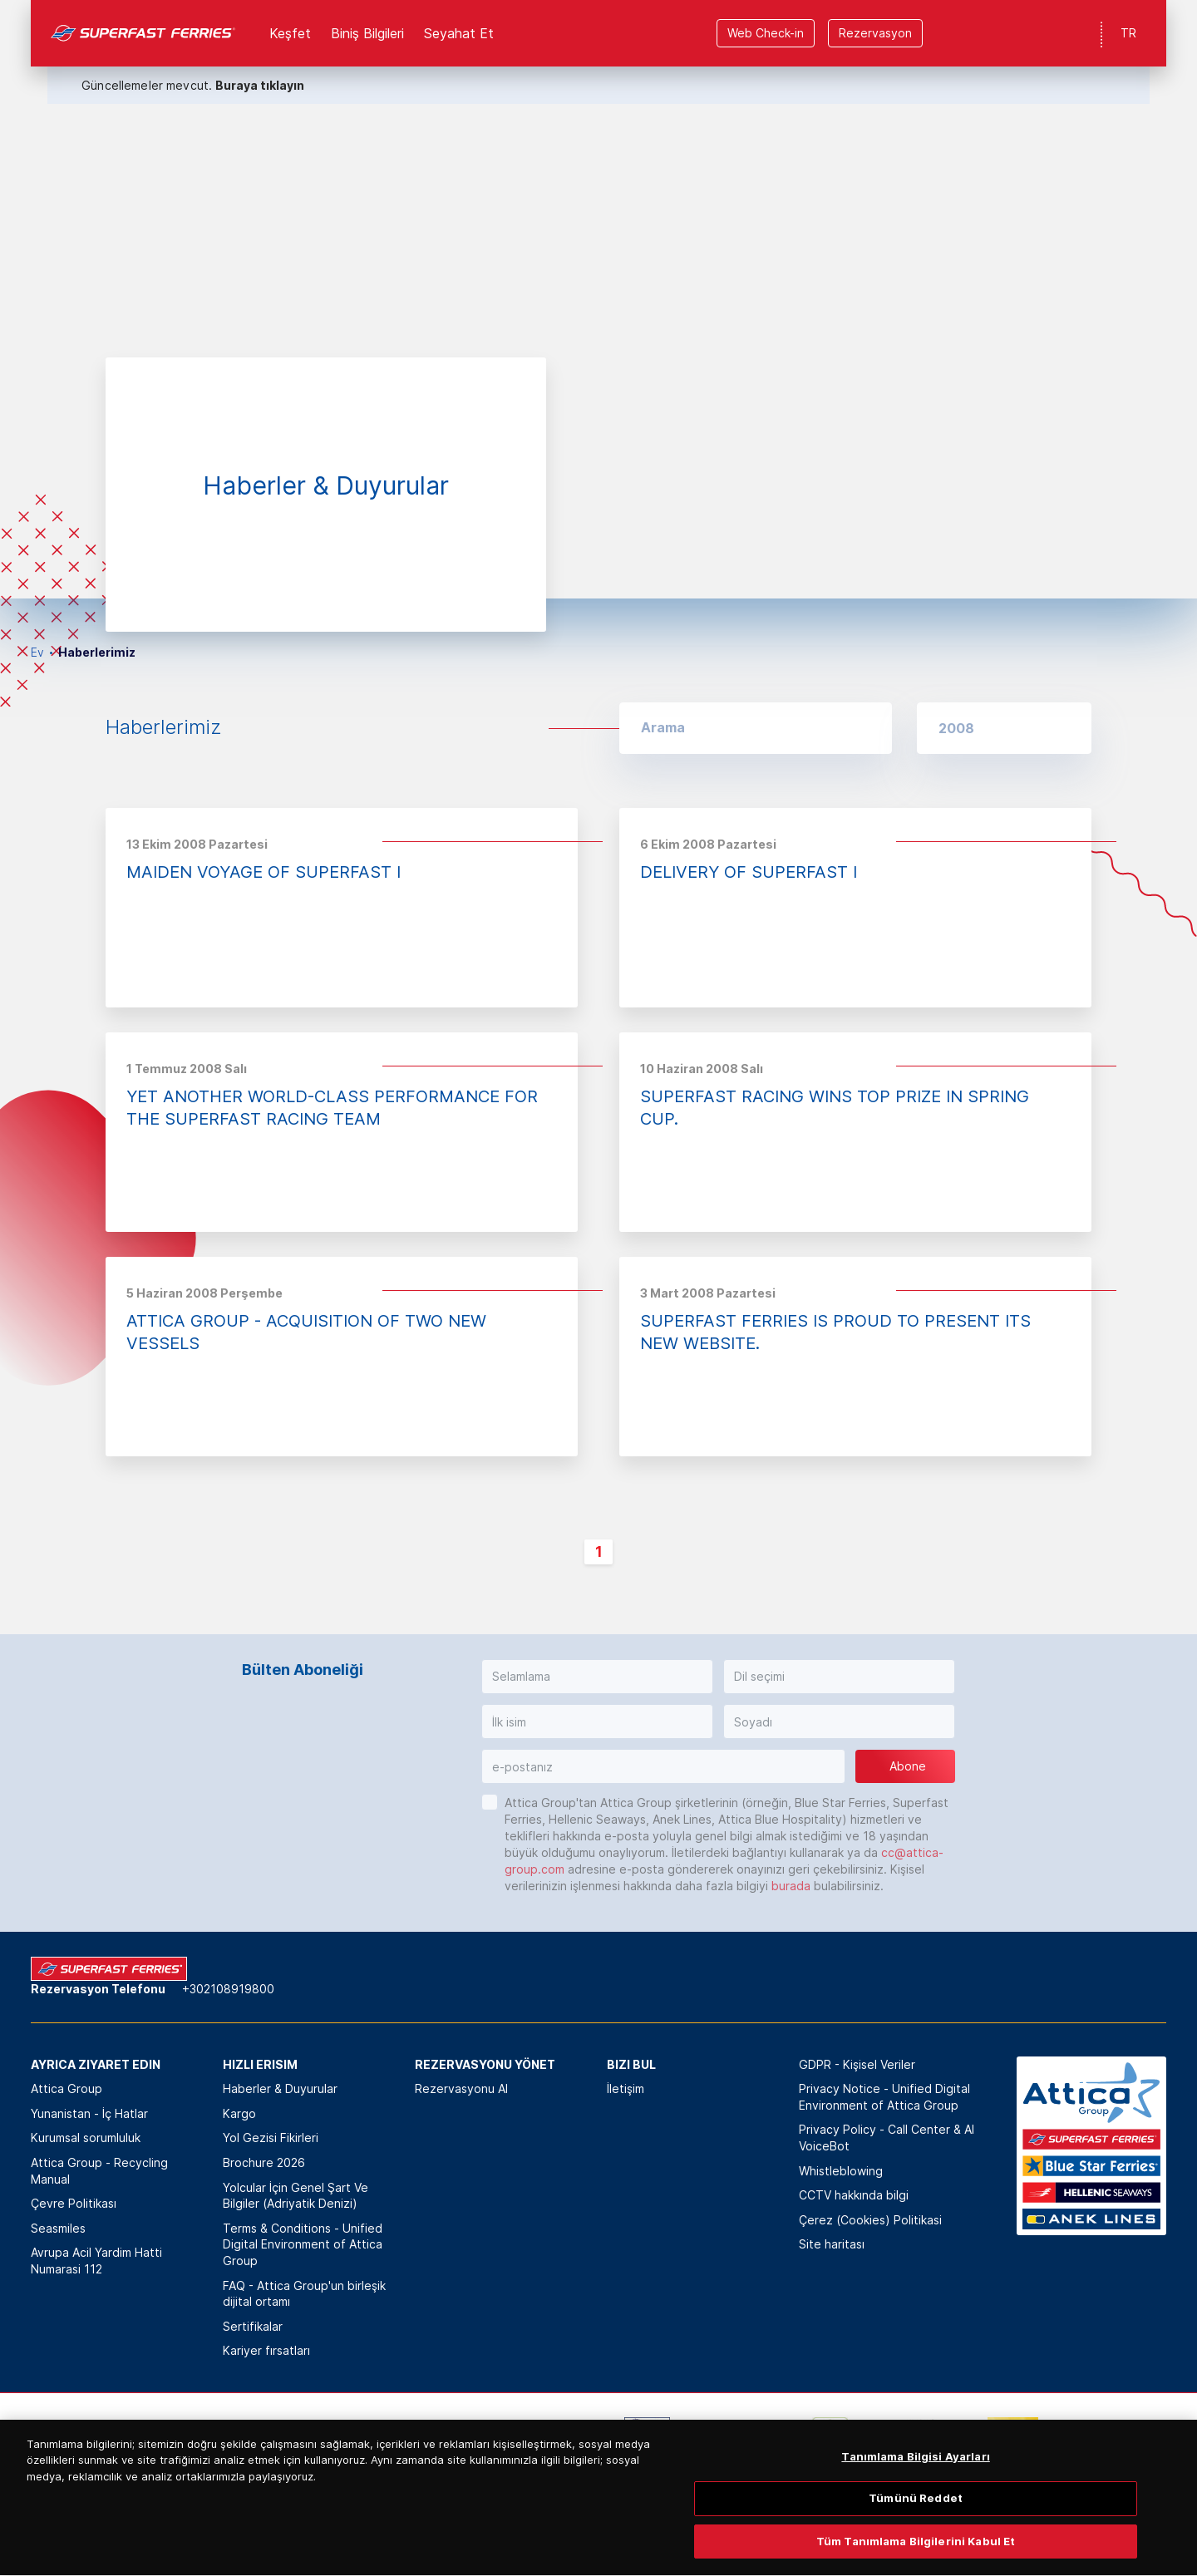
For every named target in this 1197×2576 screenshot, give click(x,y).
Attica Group (66, 2088)
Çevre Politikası (73, 2203)
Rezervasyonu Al (461, 2088)
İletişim (625, 2088)
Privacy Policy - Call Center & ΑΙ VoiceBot (886, 2137)
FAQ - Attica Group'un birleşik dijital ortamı (304, 2293)
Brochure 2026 (264, 2162)
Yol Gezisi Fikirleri (270, 2137)
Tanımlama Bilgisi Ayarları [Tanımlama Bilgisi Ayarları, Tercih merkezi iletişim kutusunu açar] (915, 2473)
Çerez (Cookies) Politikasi (870, 2220)
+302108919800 (228, 1989)
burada (790, 1886)
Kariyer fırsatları (266, 2350)
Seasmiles (58, 2228)
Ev (37, 652)
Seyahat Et (459, 33)
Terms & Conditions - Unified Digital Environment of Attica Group (302, 2244)
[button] (1004, 728)
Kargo (239, 2113)
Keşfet (290, 33)
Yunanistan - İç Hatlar (89, 2113)
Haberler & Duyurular (280, 2088)
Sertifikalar (253, 2326)
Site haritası (831, 2244)
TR (1128, 33)
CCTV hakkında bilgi (854, 2195)
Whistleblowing (841, 2171)
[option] (598, 299)
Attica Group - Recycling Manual (99, 2170)
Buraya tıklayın (259, 85)
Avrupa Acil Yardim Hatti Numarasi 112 (96, 2260)
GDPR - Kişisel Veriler (857, 2064)
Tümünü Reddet (916, 2516)
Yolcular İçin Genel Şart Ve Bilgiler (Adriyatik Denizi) (295, 2195)
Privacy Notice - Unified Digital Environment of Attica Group (884, 2096)
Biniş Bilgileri (367, 33)
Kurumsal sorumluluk (85, 2137)
